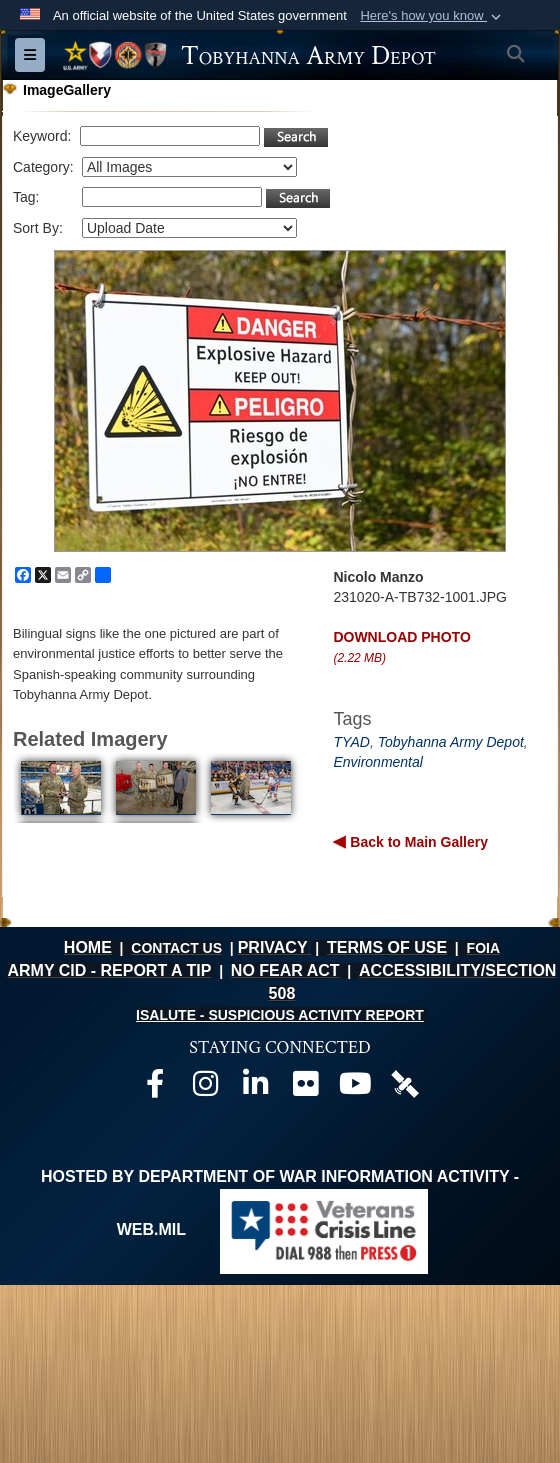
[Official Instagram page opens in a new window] (205, 1088)
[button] (432, 16)
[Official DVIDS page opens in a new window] (405, 1082)
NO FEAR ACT (285, 970)
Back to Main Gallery (417, 842)
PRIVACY (273, 947)
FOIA (483, 948)
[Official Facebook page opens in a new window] (155, 1088)
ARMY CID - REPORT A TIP (109, 970)
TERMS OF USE (387, 947)
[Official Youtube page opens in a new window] (355, 1088)
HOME (88, 947)
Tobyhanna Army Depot (451, 742)
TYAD (351, 742)
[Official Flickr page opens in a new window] (305, 1088)
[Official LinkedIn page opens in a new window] (255, 1088)
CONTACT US (176, 948)
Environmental (378, 762)
